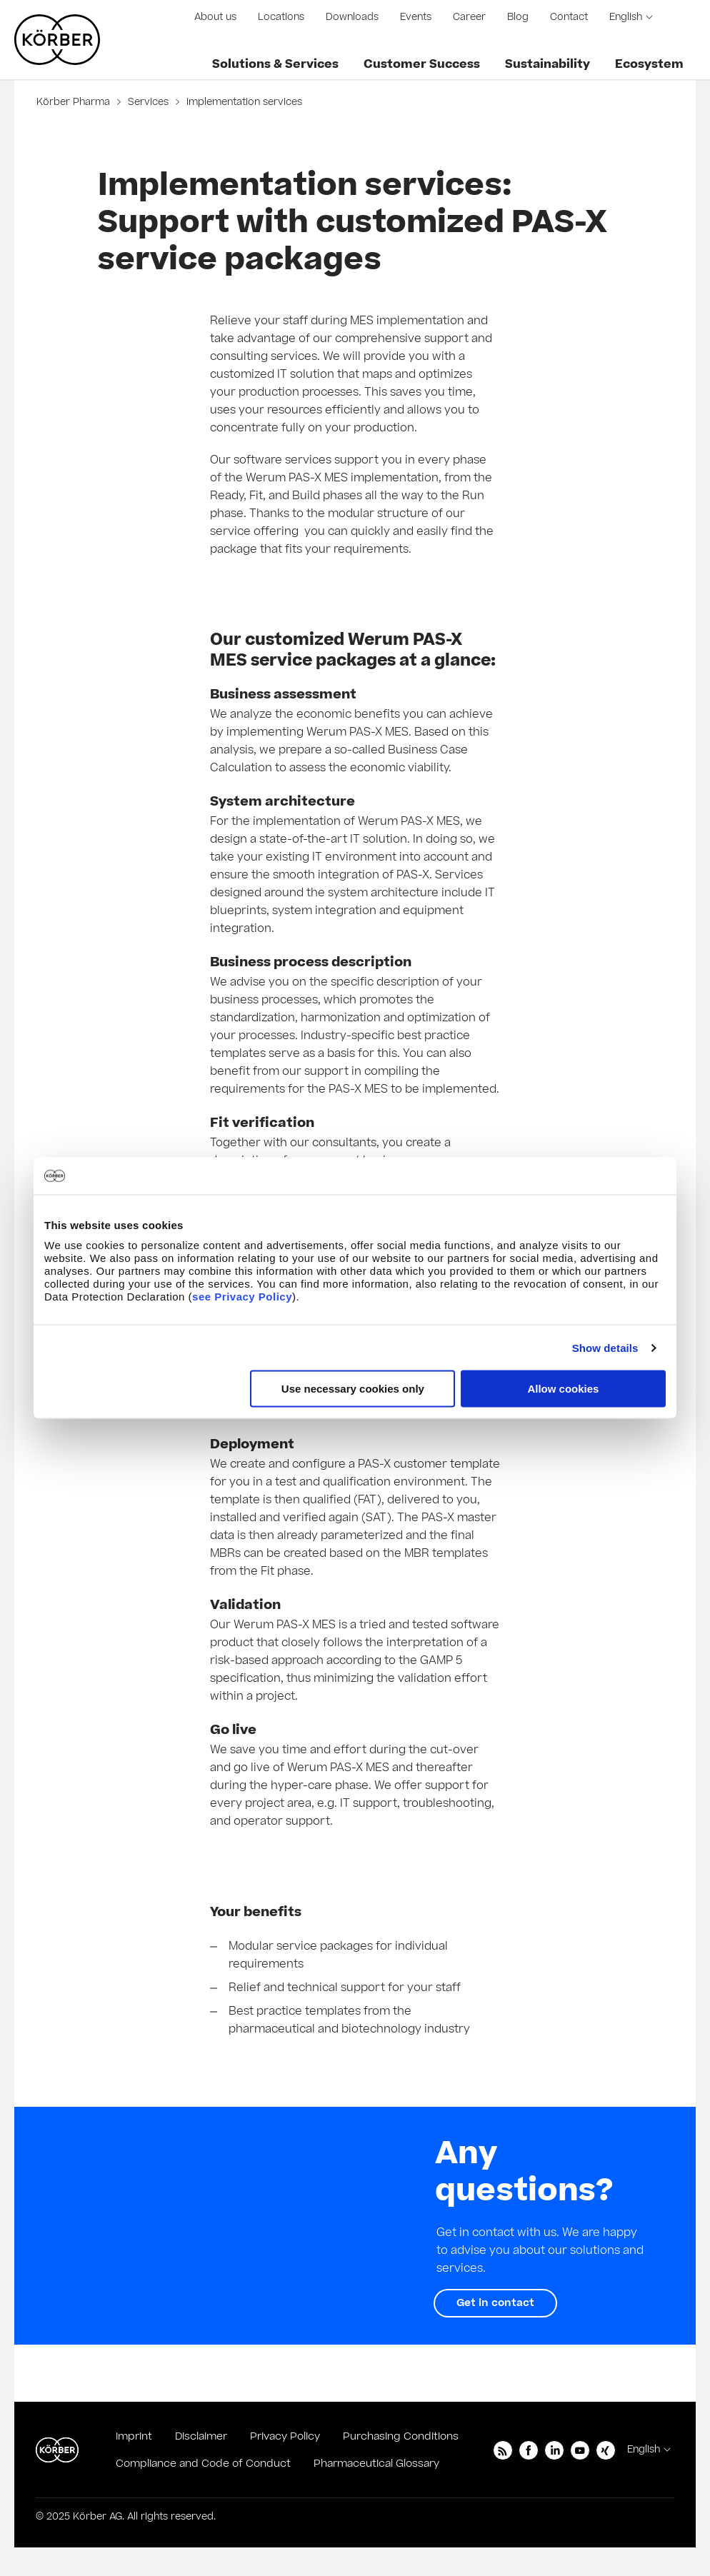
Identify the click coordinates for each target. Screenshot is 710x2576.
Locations (281, 17)
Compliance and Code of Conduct (203, 2463)
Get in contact (495, 2302)
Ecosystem (649, 64)
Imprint (134, 2436)
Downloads (352, 17)
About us (215, 17)
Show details (605, 1347)
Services (148, 102)
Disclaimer (201, 2436)
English (625, 17)
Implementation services (243, 102)
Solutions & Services (275, 64)
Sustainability (547, 64)
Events (415, 17)
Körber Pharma (74, 102)
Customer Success (422, 64)
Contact (569, 17)
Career (469, 17)
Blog (518, 17)
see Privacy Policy (242, 1296)
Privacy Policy (285, 2436)
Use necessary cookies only (352, 1389)
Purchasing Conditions (401, 2436)
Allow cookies (563, 1389)
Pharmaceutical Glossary (376, 2463)
